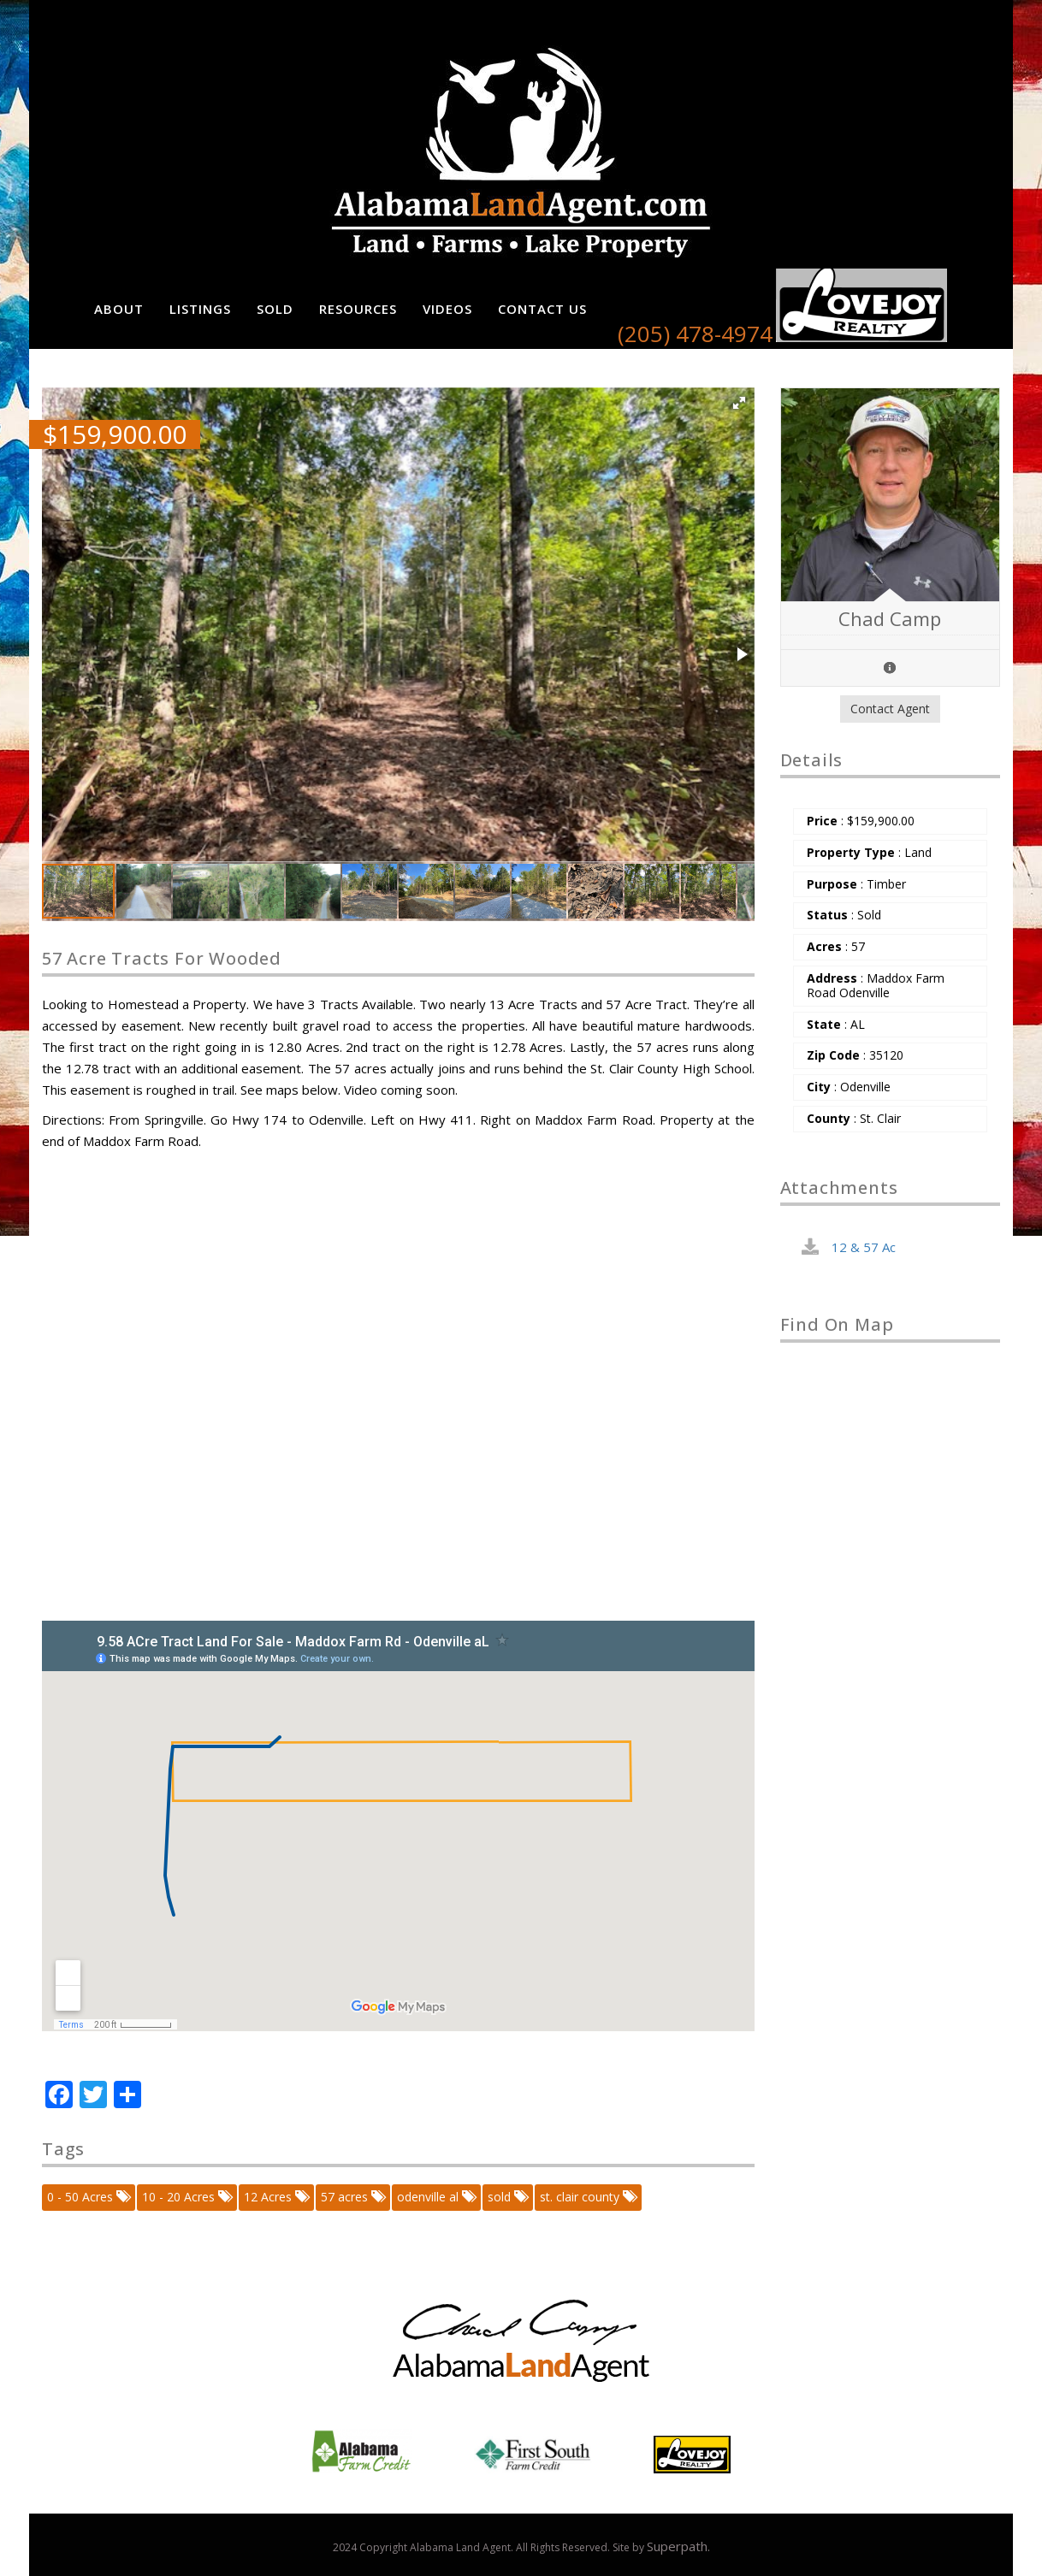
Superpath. (678, 2546)
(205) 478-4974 (695, 333)
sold (507, 2197)
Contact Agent (890, 708)
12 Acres (275, 2197)
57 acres (352, 2197)
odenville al (435, 2197)
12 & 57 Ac (864, 1247)
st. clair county (587, 2197)
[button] (739, 403)
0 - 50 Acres (87, 2197)
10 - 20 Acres (186, 2197)
